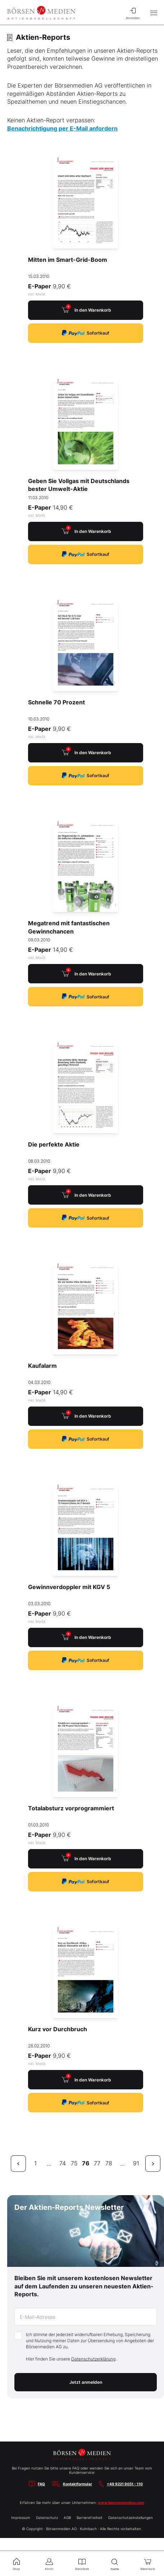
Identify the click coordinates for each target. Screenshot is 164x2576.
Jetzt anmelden (85, 2382)
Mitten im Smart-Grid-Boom (67, 259)
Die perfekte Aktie (53, 1144)
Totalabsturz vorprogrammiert (71, 1808)
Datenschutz (47, 2517)
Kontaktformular (77, 2484)
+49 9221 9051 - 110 (125, 2484)
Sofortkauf (85, 333)
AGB (67, 2517)
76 (86, 2163)
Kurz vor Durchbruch (57, 2029)
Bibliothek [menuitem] (81, 2563)
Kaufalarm (42, 1365)
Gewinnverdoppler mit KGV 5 (69, 1586)
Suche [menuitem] (115, 2564)
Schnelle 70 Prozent (56, 702)
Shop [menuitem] (16, 2563)
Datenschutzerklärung (93, 2359)
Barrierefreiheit (89, 2517)
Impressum (20, 2517)
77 (97, 2163)
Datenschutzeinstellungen (130, 2517)
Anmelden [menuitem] (132, 12)
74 (62, 2163)
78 (108, 2163)
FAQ (41, 2484)
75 (74, 2163)
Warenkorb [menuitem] (147, 2563)
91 (136, 2163)
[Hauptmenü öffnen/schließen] (153, 12)
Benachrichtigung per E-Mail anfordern (62, 128)
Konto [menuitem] (49, 2563)
